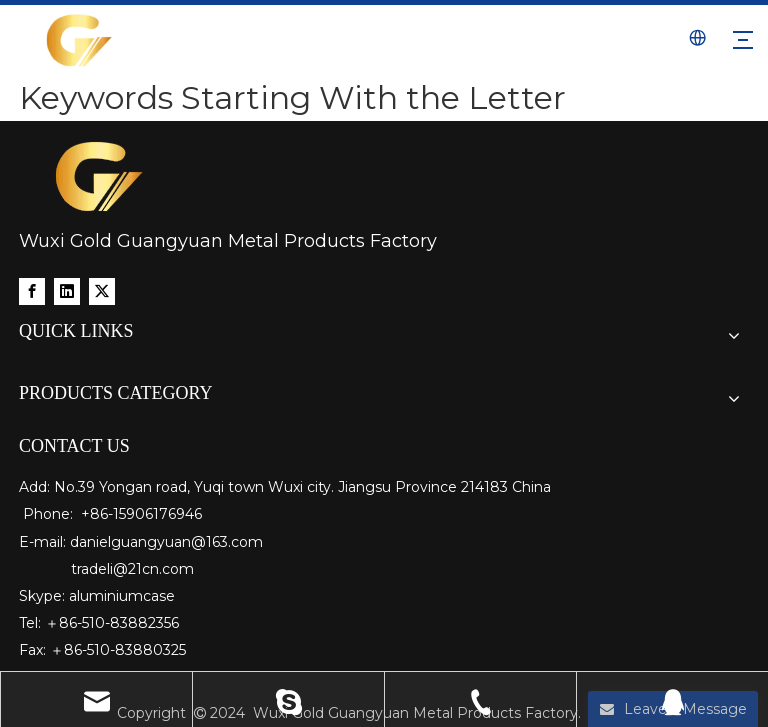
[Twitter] (102, 291)
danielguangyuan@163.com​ (166, 542)
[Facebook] (32, 291)
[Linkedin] (67, 291)
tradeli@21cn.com (132, 569)
